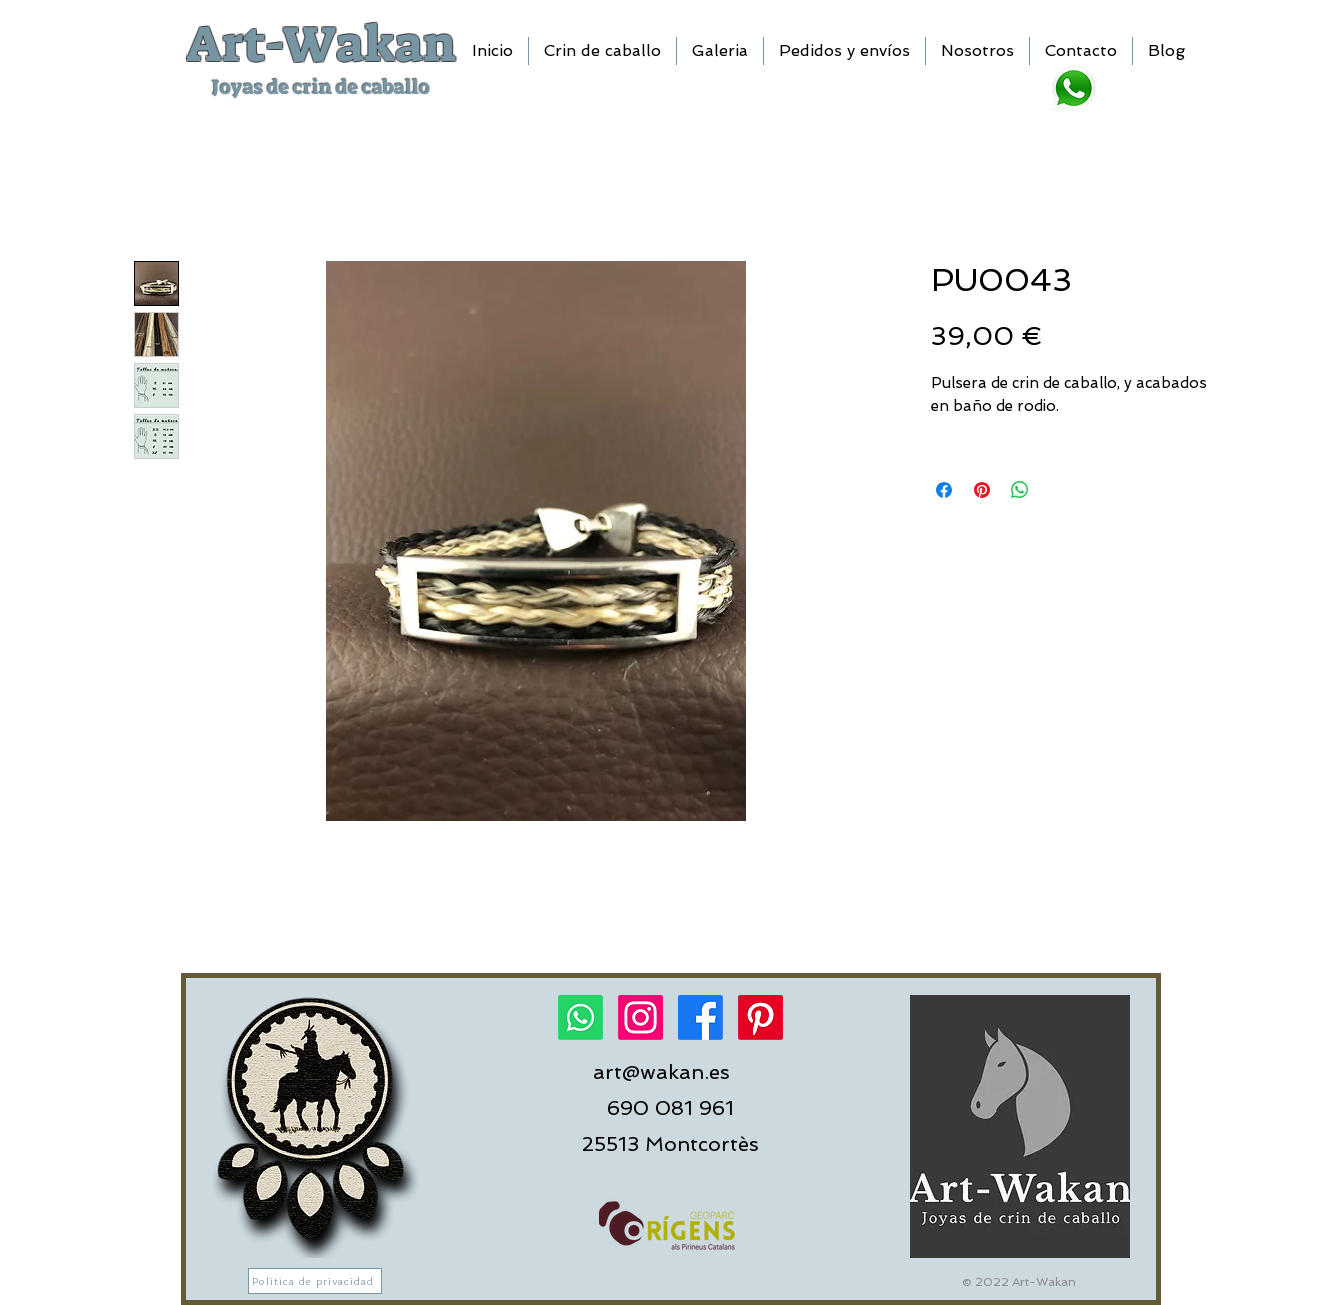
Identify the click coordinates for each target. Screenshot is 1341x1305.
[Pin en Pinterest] (982, 490)
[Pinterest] (760, 1017)
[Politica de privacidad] (315, 1281)
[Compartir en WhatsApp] (1020, 490)
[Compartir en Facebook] (944, 490)
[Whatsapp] (580, 1017)
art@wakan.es (661, 1072)
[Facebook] (700, 1017)
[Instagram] (640, 1017)
